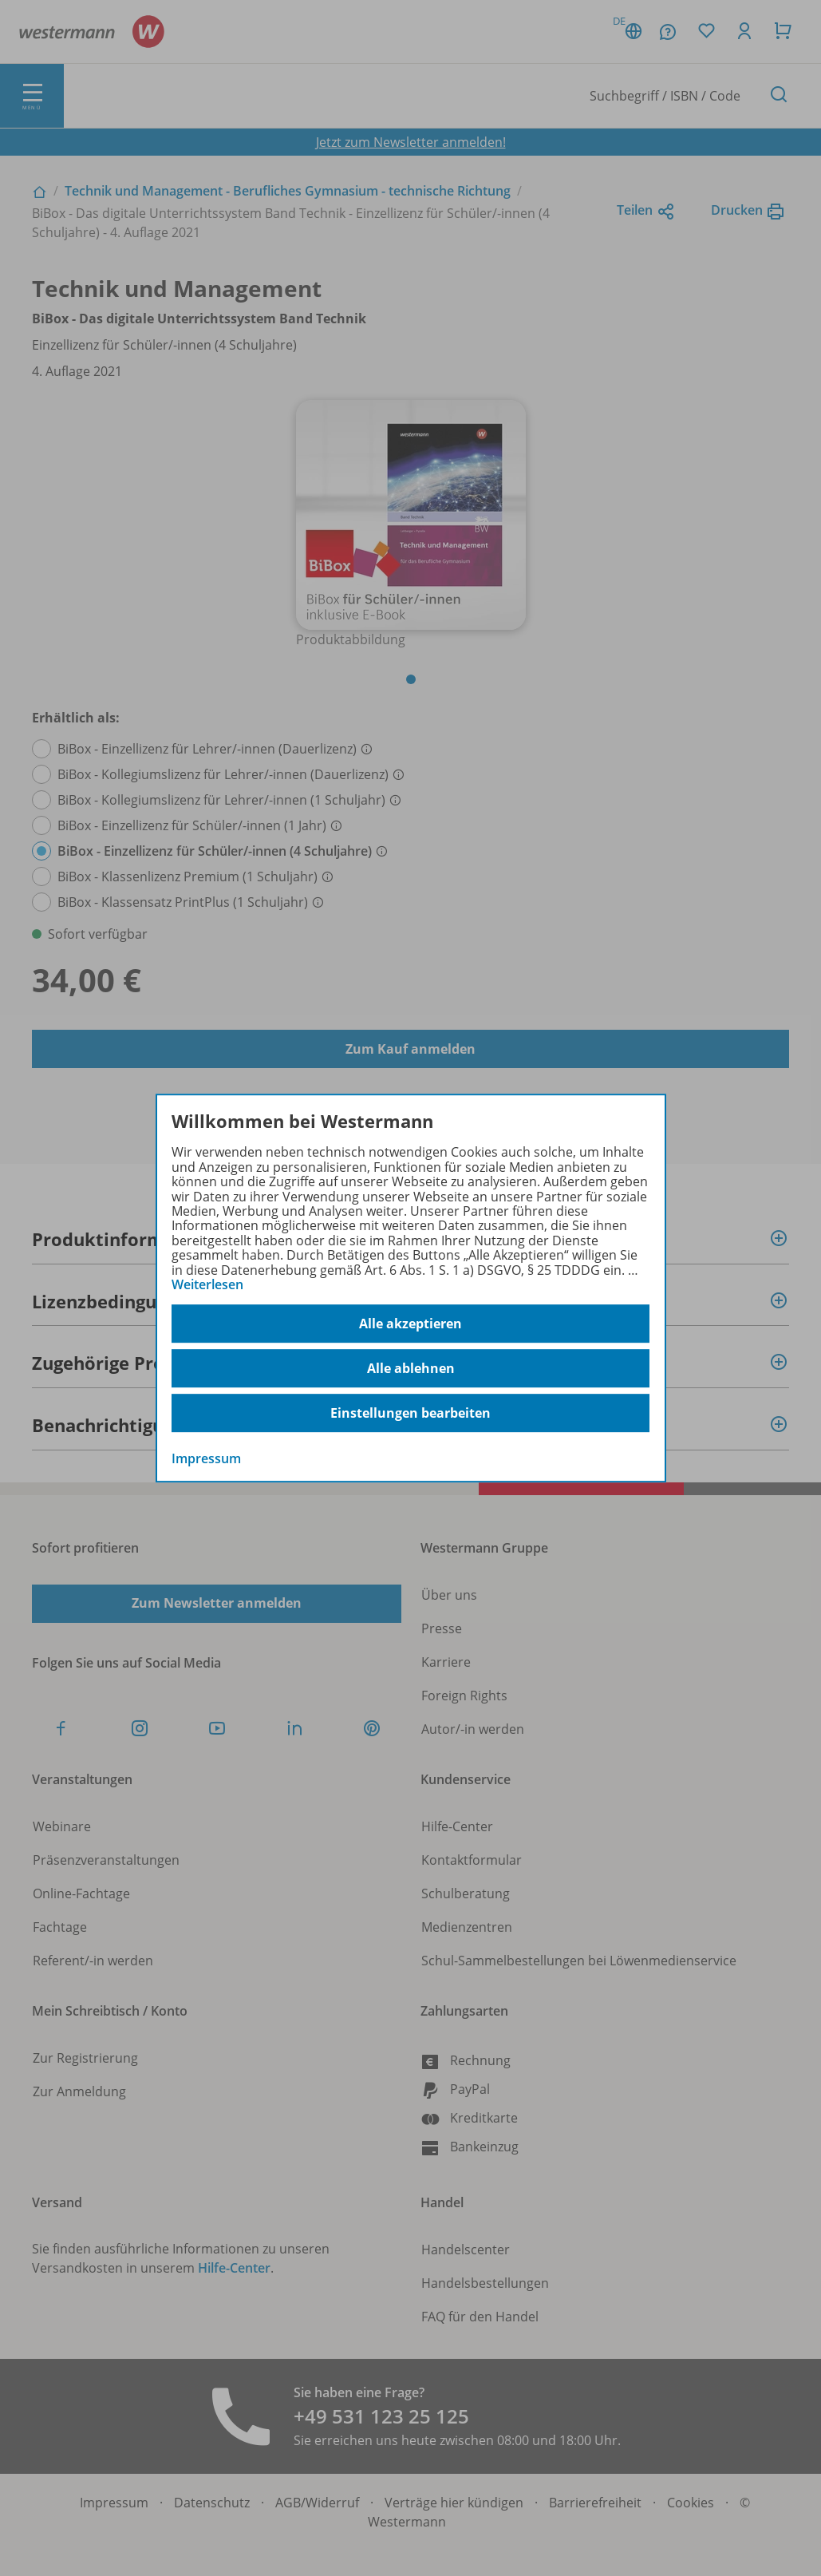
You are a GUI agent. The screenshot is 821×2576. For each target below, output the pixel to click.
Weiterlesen (207, 1284)
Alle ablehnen (411, 1368)
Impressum (206, 1459)
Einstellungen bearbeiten (410, 1413)
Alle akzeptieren (410, 1323)
